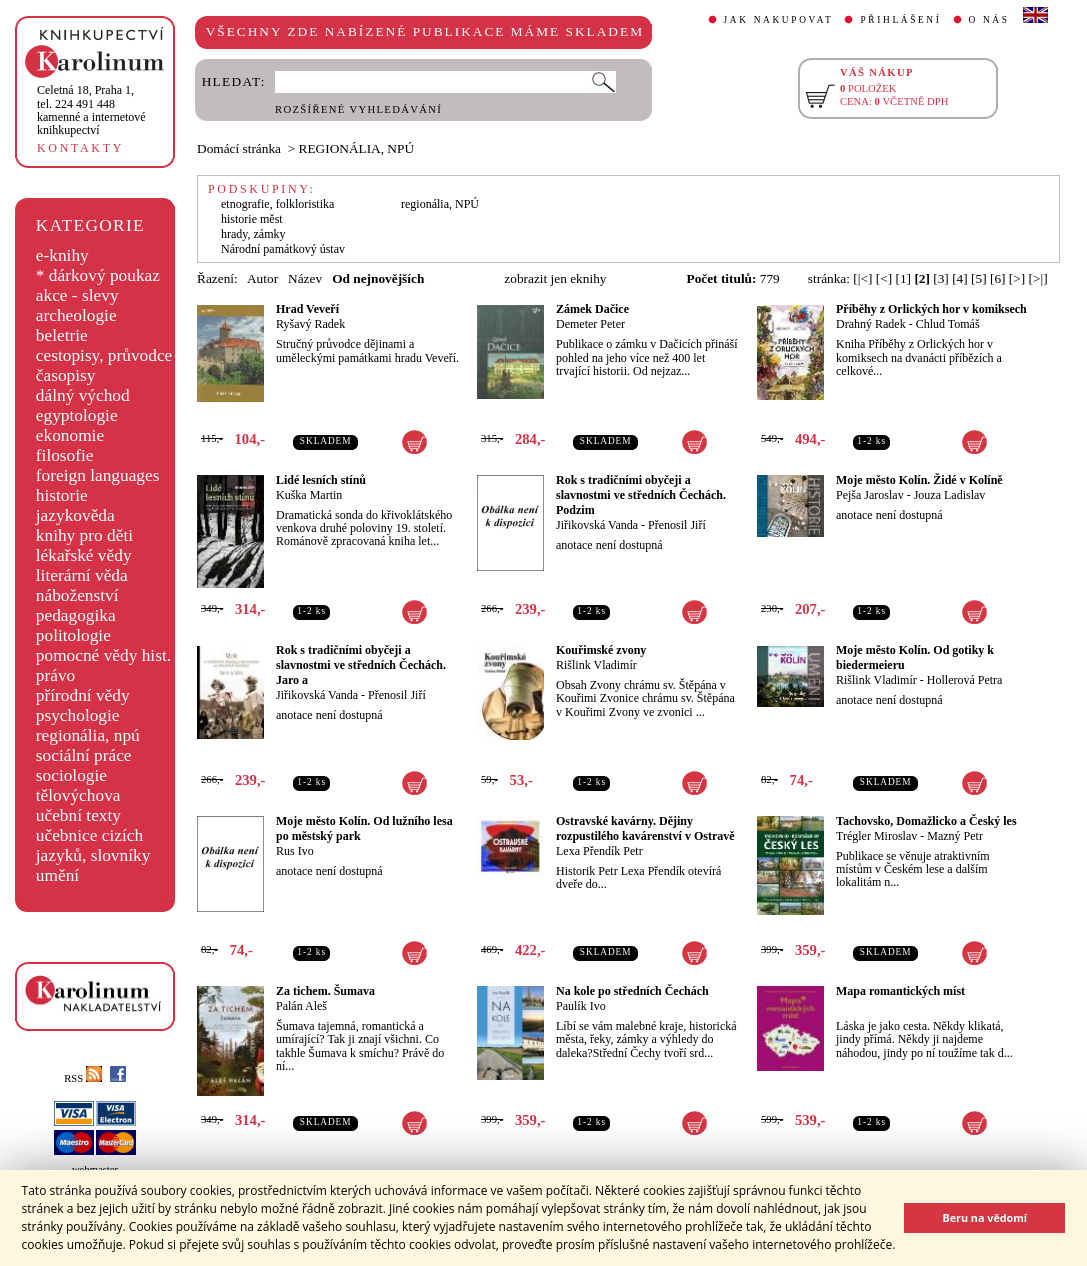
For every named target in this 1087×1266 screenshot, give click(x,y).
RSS (83, 1078)
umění (57, 875)
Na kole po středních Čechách (632, 991)
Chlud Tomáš (948, 324)
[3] (941, 278)
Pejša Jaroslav (870, 495)
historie (62, 495)
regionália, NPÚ (440, 204)
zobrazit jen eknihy (555, 278)
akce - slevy (77, 295)
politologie (73, 635)
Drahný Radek (871, 324)
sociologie (71, 775)
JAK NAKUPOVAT (779, 20)
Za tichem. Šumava (325, 991)
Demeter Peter (590, 324)
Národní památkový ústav (283, 249)
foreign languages (98, 475)
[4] (960, 278)
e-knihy (62, 255)
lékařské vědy (84, 555)
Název (305, 278)
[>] (1017, 278)
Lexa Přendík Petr (599, 851)
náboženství (77, 595)
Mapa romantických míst (900, 991)
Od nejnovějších (378, 278)
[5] (979, 278)
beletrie (62, 335)
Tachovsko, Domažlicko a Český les (926, 821)
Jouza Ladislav (950, 495)
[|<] (862, 278)
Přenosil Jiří (677, 525)
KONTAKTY (80, 148)
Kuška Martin (309, 495)
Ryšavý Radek (310, 324)
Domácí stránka (239, 148)
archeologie (76, 315)
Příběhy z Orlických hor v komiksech (931, 309)
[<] (884, 278)
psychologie (78, 715)
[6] (998, 278)
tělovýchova (78, 795)
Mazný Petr (955, 836)
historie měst (252, 219)
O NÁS (989, 20)
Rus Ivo (295, 851)
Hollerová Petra (965, 680)
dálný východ (83, 395)
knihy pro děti (84, 535)
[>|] (1038, 278)
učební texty (78, 815)
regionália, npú (88, 735)
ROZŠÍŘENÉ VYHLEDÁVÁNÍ (358, 109)
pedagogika (76, 615)
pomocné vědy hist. (103, 655)
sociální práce (84, 755)
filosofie (65, 455)
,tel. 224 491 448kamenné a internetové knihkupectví (91, 110)
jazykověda (75, 515)
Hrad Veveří (307, 309)
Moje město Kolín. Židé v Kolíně (919, 480)
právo (55, 675)
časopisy (66, 375)
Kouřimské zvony (601, 650)
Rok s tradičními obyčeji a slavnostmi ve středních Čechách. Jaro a (361, 665)
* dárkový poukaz (98, 275)
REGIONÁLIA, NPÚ (357, 148)
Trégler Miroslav (876, 836)
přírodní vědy (83, 695)
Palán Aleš (301, 1006)
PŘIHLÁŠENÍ (900, 20)
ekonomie (70, 435)
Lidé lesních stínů (321, 480)
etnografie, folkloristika (277, 204)
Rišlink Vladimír (596, 665)
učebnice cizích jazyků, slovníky (93, 845)
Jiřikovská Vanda (597, 525)
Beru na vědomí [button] (984, 1217)
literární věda (82, 575)
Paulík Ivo (581, 1006)
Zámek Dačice (592, 309)
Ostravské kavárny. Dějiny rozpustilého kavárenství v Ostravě (645, 828)
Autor (262, 278)
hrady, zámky (253, 234)
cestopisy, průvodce (104, 355)
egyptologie (77, 415)
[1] (903, 278)
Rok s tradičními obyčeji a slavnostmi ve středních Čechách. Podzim (641, 495)
